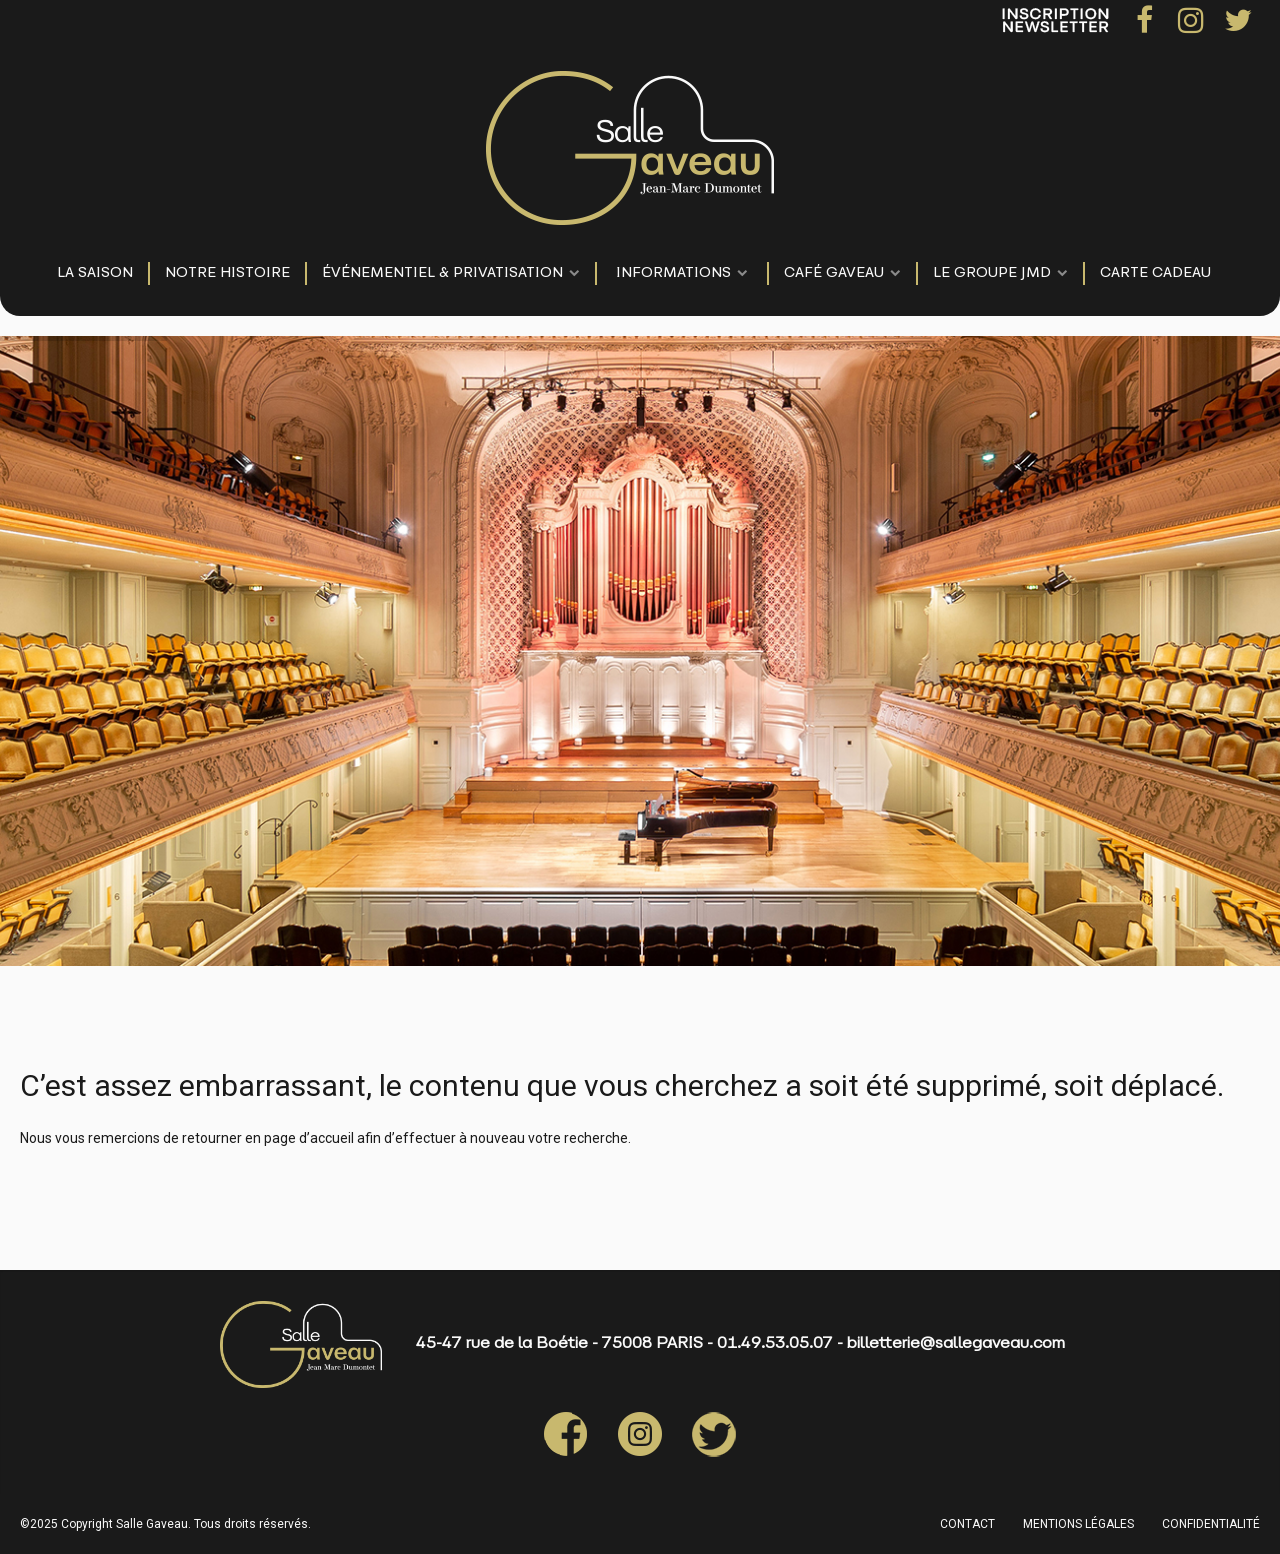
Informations (673, 273)
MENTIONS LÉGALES (1078, 1524)
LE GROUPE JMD (992, 273)
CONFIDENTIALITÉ (1211, 1524)
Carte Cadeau (1155, 273)
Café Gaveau (834, 273)
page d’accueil (309, 1138)
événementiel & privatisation (442, 273)
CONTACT (967, 1524)
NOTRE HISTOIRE (227, 273)
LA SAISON (95, 273)
